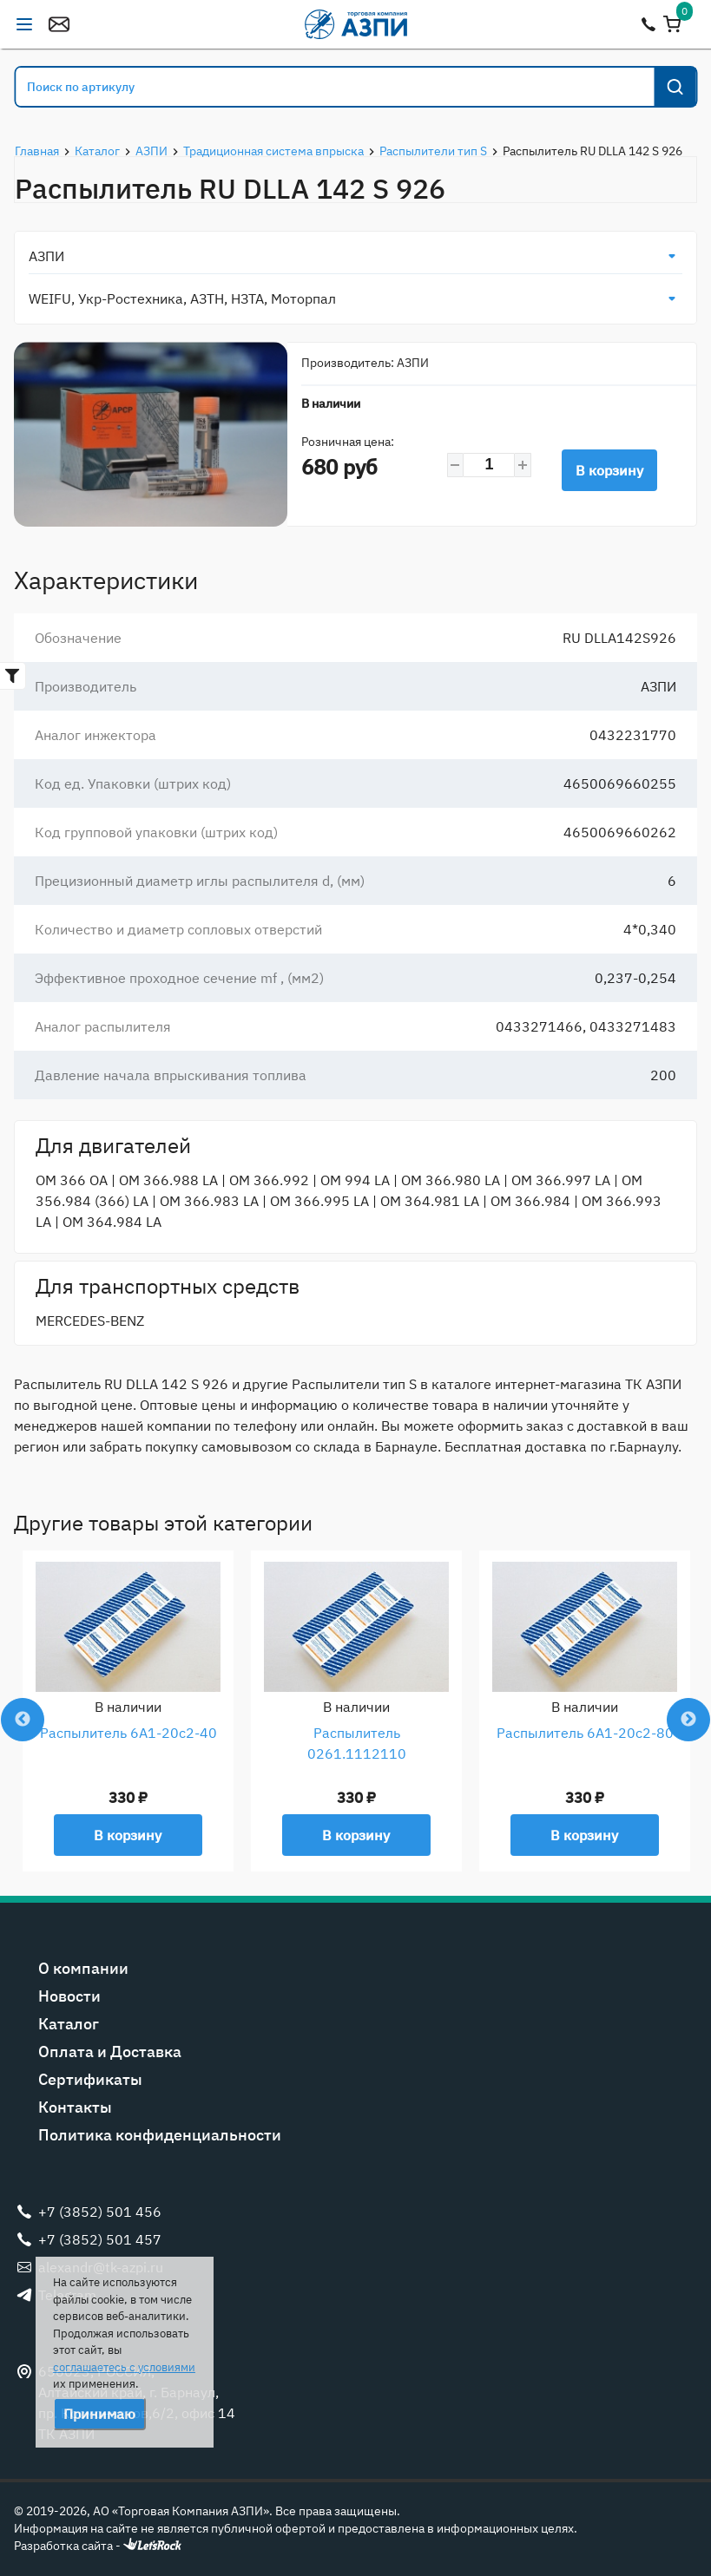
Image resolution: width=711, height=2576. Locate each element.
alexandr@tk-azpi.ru (59, 24)
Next (688, 1719)
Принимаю (99, 2413)
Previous (22, 1719)
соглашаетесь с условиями (124, 2367)
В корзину (609, 470)
